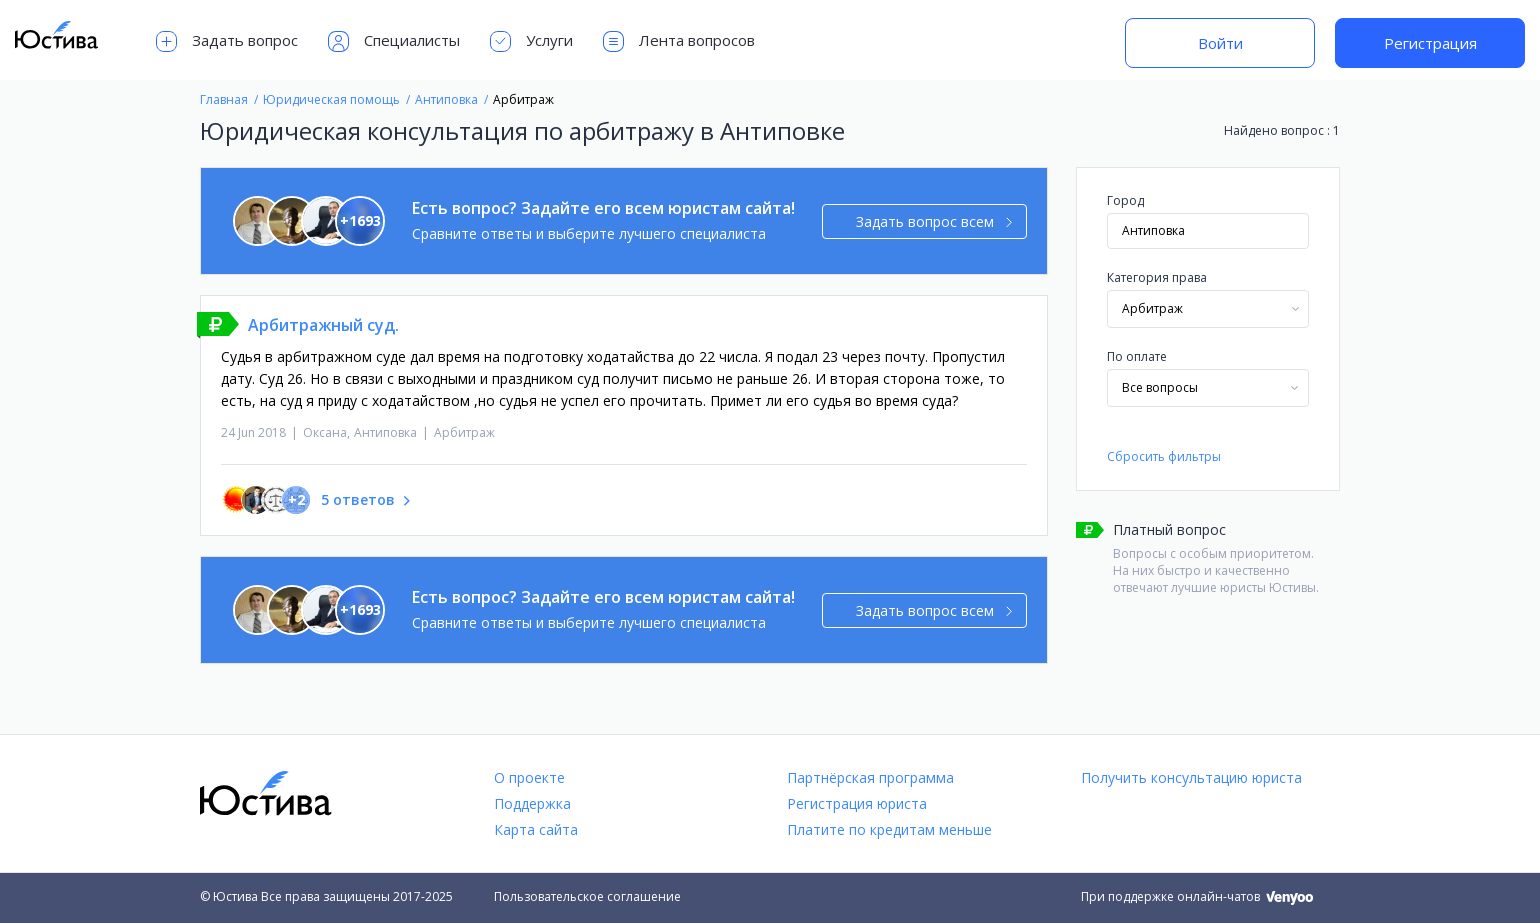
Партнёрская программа (870, 777)
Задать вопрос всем (934, 221)
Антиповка (385, 432)
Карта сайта (536, 829)
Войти (1220, 43)
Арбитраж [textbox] (1152, 308)
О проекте (529, 777)
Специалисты (394, 41)
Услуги (531, 41)
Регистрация (1430, 43)
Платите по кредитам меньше (889, 829)
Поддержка (532, 803)
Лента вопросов (679, 41)
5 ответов (358, 499)
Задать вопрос (227, 41)
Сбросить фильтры (1164, 456)
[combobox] (1208, 309)
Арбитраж (464, 432)
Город (1125, 200)
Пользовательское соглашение (587, 896)
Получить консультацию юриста (1191, 777)
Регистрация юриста (857, 803)
